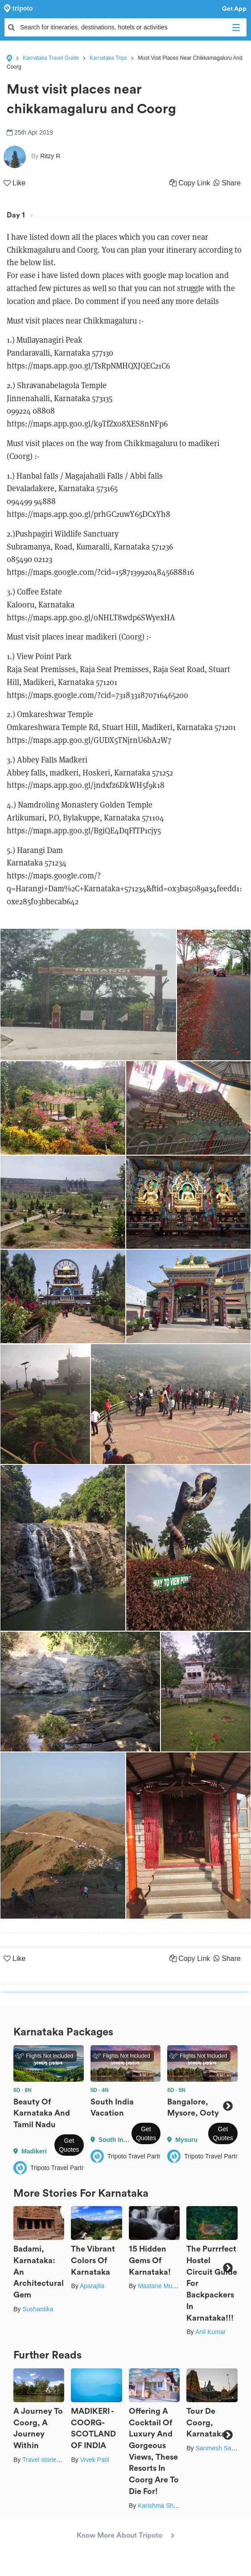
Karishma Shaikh (161, 2505)
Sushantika (37, 2309)
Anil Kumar (210, 2331)
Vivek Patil (94, 2459)
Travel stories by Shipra (55, 2459)
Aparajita (92, 2285)
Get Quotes (69, 2145)
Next (227, 2106)
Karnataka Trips (108, 58)
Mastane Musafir (161, 2285)
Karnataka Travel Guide (51, 58)
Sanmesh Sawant (220, 2448)
